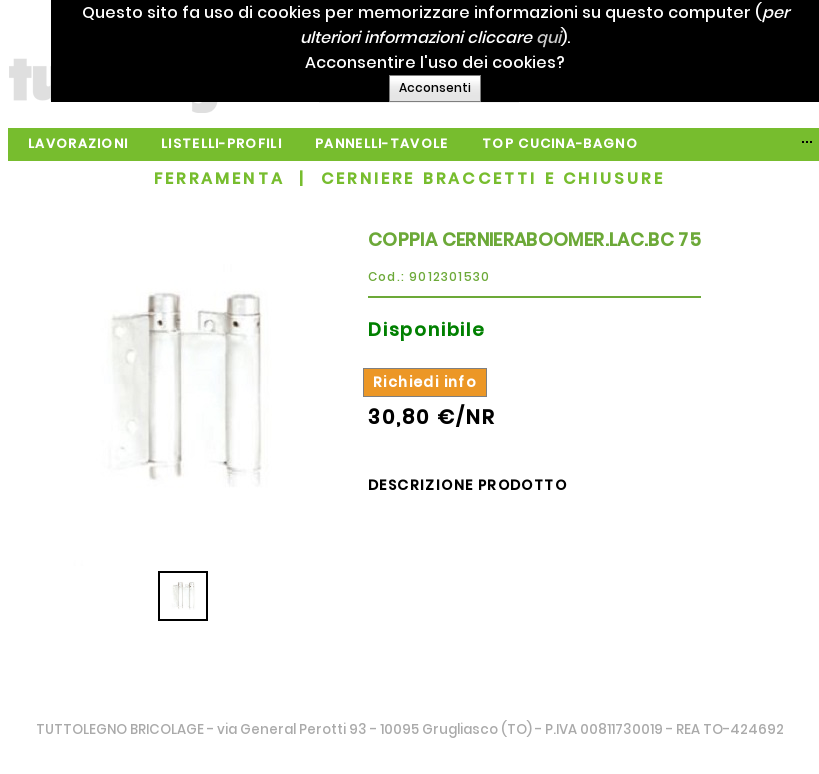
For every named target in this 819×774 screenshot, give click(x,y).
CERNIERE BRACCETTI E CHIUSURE (493, 178)
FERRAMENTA (219, 178)
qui (567, 37)
